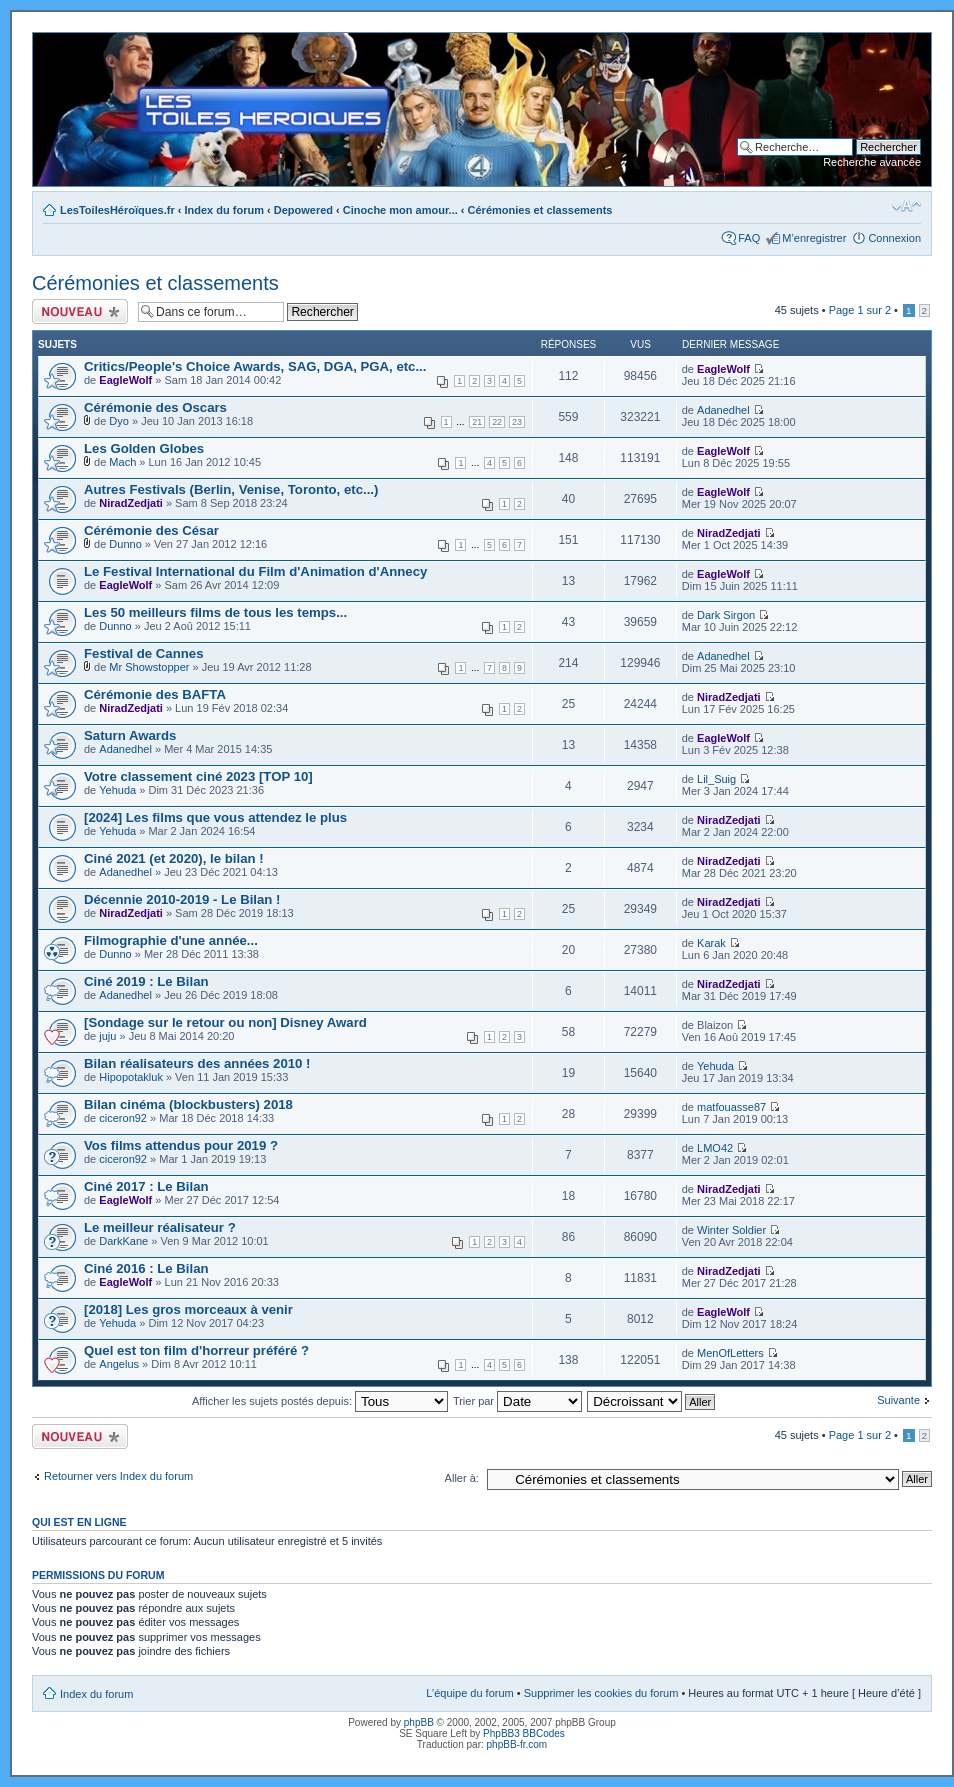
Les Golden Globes (144, 448)
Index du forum (224, 210)
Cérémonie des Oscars (155, 407)
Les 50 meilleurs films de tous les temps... (215, 612)
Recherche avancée (872, 162)
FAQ (749, 238)
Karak (711, 943)
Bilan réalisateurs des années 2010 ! (197, 1063)
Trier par (517, 1401)
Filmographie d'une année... (171, 940)
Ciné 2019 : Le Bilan (146, 981)
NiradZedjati (131, 503)
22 (497, 422)
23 (517, 422)
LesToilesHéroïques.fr (117, 210)
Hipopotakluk (131, 1077)
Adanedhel (723, 410)
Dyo (119, 421)
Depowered (303, 210)
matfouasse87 (731, 1107)
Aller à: (462, 1478)
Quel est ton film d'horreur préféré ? (196, 1350)
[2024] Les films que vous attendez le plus (215, 817)
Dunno (125, 544)
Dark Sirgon (726, 615)
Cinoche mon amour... (400, 210)
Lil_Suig (716, 779)
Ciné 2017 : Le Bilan (146, 1186)
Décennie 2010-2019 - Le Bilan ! (182, 899)
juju (107, 1036)
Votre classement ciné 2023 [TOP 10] (198, 776)
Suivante (898, 1400)
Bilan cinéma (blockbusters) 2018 (188, 1104)
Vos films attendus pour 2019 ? (181, 1145)
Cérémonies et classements (540, 210)
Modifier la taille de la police (906, 206)
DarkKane (123, 1241)
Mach (122, 462)
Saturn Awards (130, 735)
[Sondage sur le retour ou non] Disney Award (225, 1022)
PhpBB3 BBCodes (524, 1733)
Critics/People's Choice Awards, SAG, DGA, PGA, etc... (255, 366)
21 (477, 422)
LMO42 (715, 1148)
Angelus (119, 1364)
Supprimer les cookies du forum (601, 1693)
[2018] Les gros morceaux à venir (188, 1309)
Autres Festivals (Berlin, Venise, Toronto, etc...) (231, 489)
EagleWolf (125, 380)
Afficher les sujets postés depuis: (320, 1401)
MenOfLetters (730, 1353)
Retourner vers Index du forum (118, 1476)
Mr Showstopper (149, 667)
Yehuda (117, 790)
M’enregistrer (814, 238)
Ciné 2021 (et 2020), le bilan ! (174, 858)
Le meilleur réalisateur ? (160, 1227)
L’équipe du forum (469, 1693)
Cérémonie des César (151, 530)
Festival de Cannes (143, 653)
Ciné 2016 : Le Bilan (146, 1268)
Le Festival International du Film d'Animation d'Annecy (255, 571)
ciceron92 (123, 1118)
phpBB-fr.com (517, 1744)
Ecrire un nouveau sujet (80, 311)
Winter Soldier (731, 1230)
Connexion (894, 238)
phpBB (419, 1722)
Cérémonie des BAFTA (155, 694)
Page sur (860, 310)
